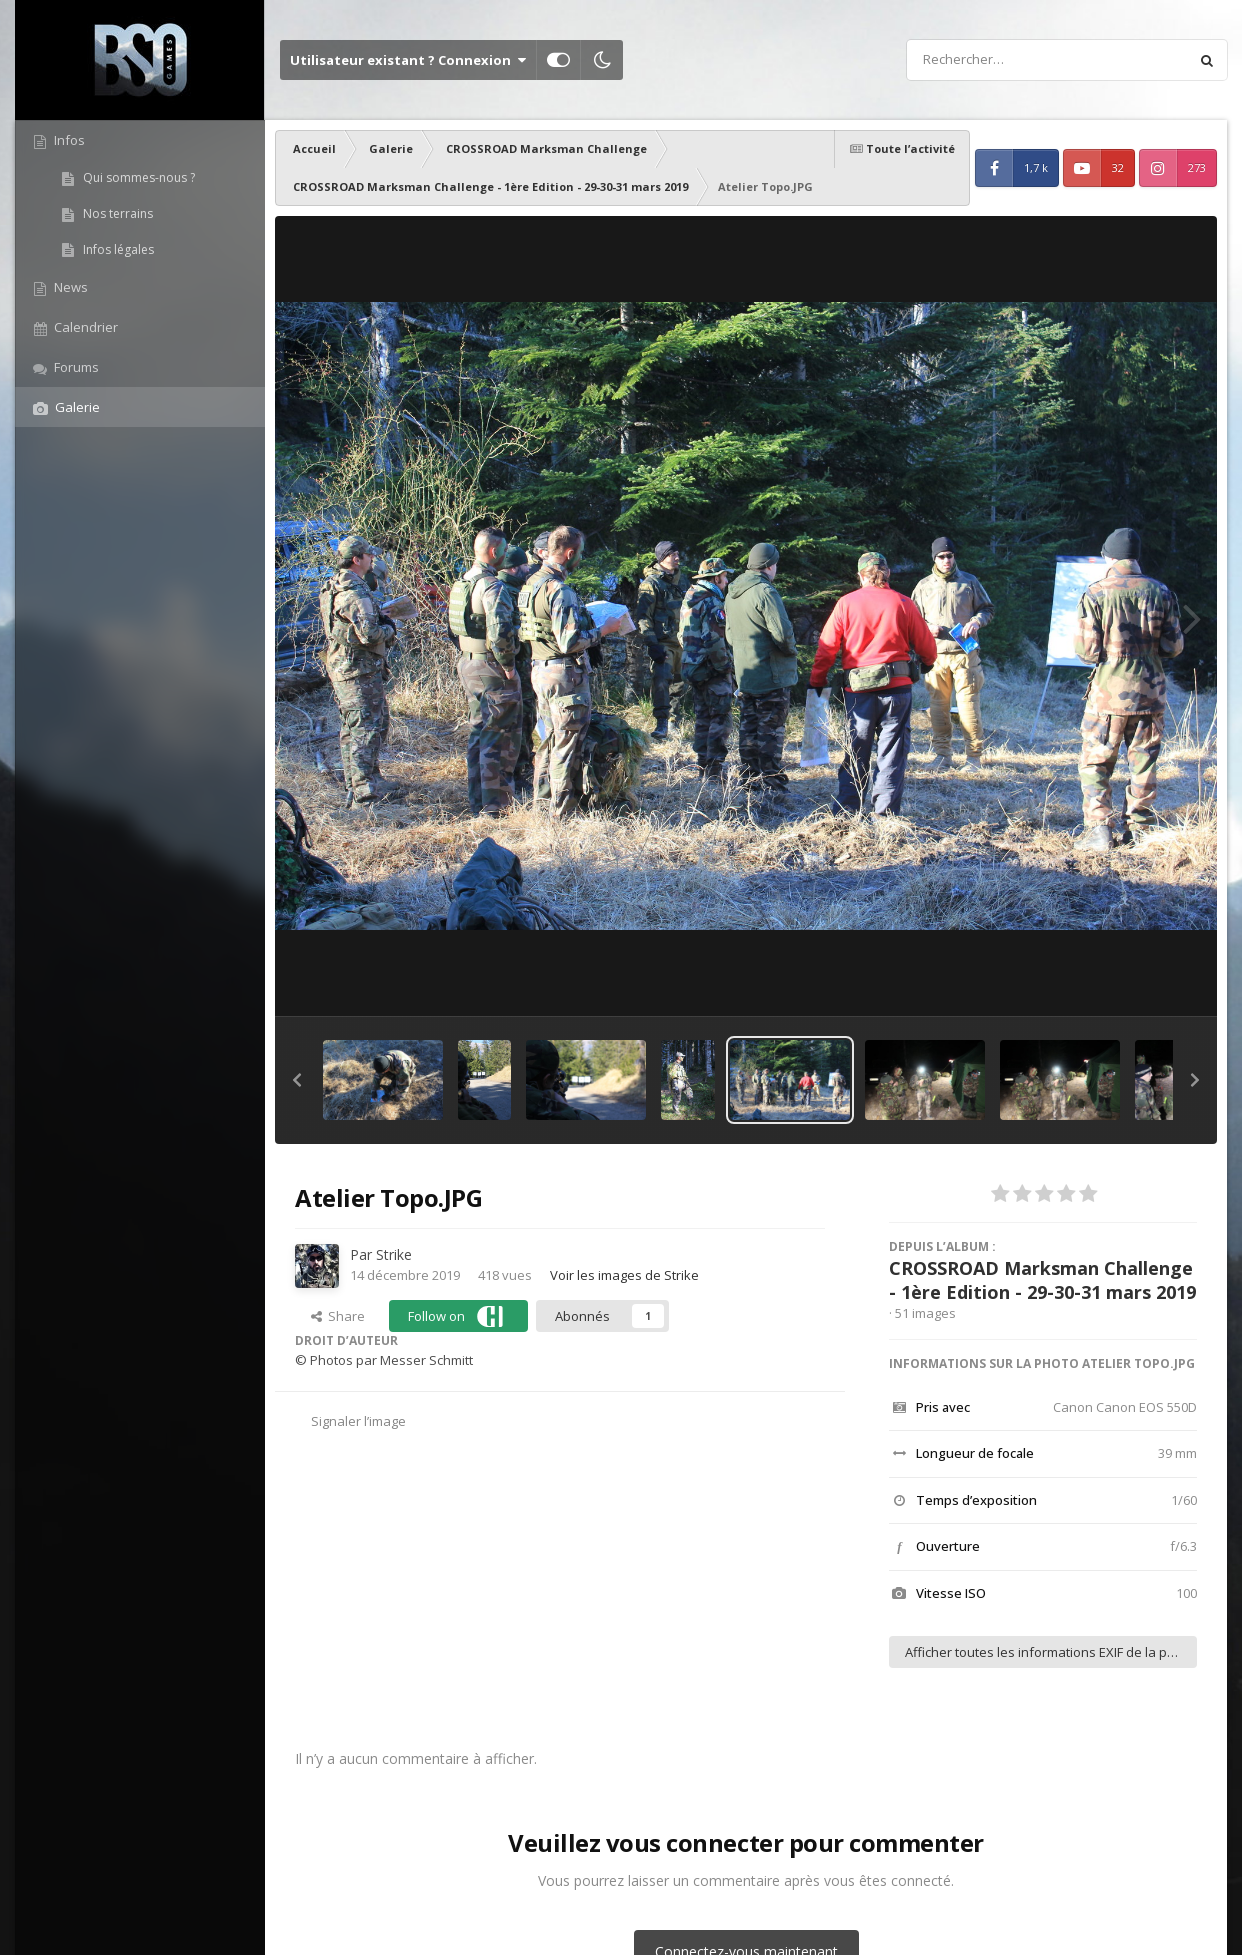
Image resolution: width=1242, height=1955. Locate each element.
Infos (68, 140)
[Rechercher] (990, 60)
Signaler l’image (358, 1421)
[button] (297, 1080)
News (69, 287)
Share (338, 1316)
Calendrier (84, 327)
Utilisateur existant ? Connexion (408, 60)
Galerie (76, 407)
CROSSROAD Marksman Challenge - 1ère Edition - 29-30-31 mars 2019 (1042, 1280)
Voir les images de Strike (624, 1275)
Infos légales (117, 249)
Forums (75, 367)
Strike (394, 1254)
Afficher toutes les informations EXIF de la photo (1050, 1652)
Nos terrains (116, 213)
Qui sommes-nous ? (137, 177)
